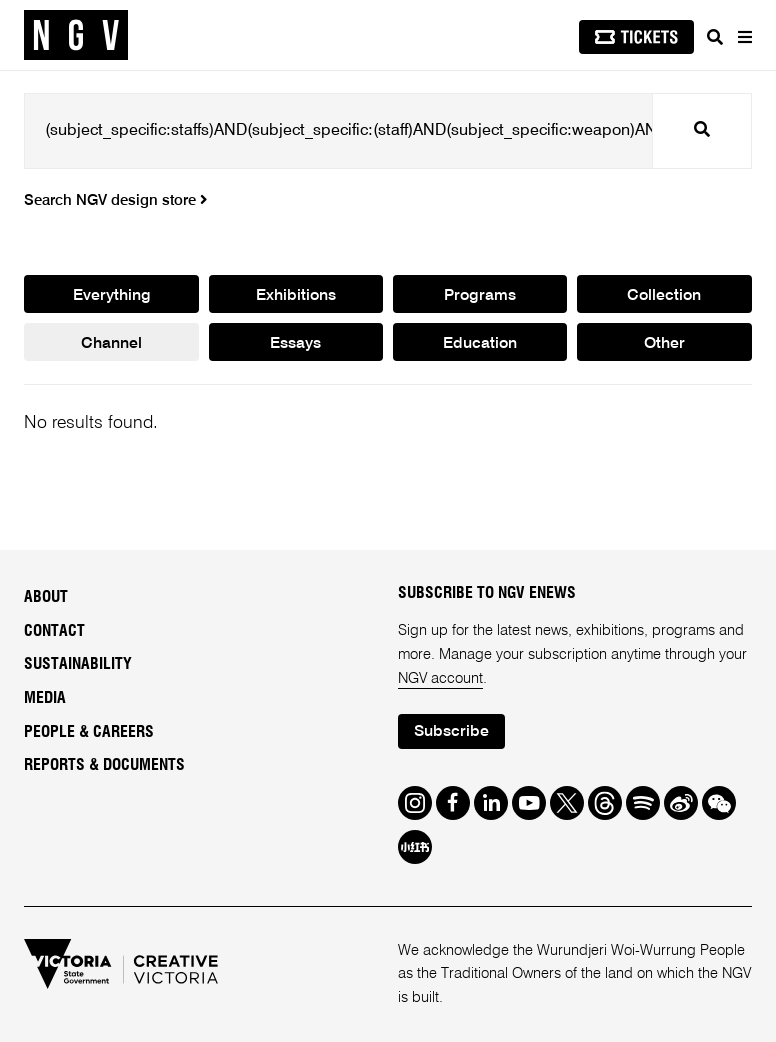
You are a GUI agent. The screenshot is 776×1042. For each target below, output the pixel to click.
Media (45, 698)
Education (480, 344)
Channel (111, 344)
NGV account (440, 678)
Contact (54, 631)
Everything (112, 296)
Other (664, 344)
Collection (664, 296)
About (46, 597)
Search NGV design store (115, 201)
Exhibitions (296, 296)
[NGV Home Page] (76, 35)
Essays (295, 344)
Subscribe (451, 732)
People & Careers (89, 732)
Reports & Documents (104, 765)
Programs (480, 296)
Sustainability (78, 664)
